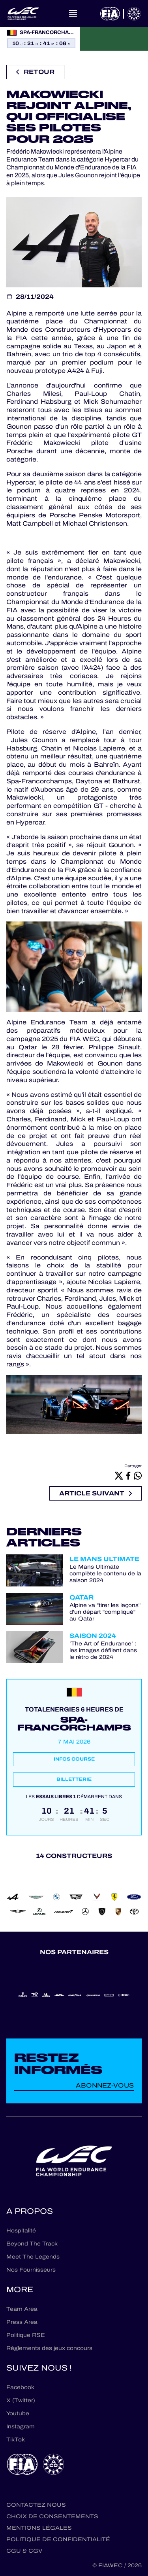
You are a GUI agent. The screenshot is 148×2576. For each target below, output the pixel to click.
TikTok (15, 2439)
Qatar (81, 1597)
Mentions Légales (39, 2528)
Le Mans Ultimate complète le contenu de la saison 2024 (105, 1574)
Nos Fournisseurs (31, 2270)
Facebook (20, 2387)
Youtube (17, 2413)
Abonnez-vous (105, 2085)
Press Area (21, 2322)
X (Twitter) (20, 2400)
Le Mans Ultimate (104, 1559)
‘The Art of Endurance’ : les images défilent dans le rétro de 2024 (103, 1650)
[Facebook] (128, 1475)
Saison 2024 (92, 1636)
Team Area (21, 2309)
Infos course (74, 1759)
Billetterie (74, 1779)
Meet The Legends (33, 2257)
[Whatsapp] (138, 1475)
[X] (119, 1475)
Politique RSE (25, 2335)
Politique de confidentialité (58, 2539)
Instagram (20, 2426)
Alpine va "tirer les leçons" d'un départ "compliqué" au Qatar (105, 1612)
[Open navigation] (73, 13)
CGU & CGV (24, 2551)
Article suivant (95, 1493)
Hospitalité (21, 2230)
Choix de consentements (52, 2516)
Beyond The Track (32, 2244)
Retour (35, 72)
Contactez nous (36, 2505)
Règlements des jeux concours (49, 2348)
